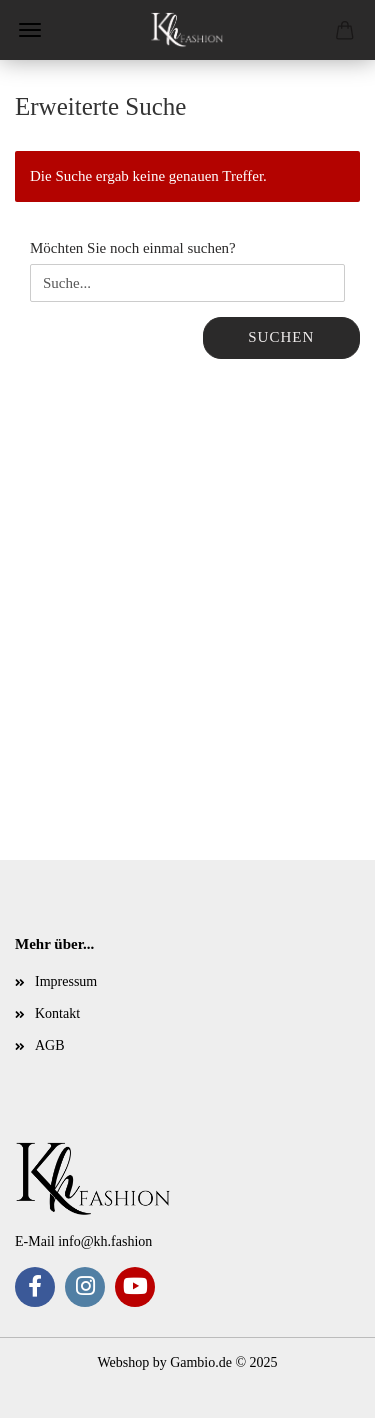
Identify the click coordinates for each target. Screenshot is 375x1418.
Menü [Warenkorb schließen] (30, 30)
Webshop (123, 1362)
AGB (50, 1045)
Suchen (281, 337)
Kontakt (57, 1013)
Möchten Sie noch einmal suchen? (133, 248)
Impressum (66, 981)
